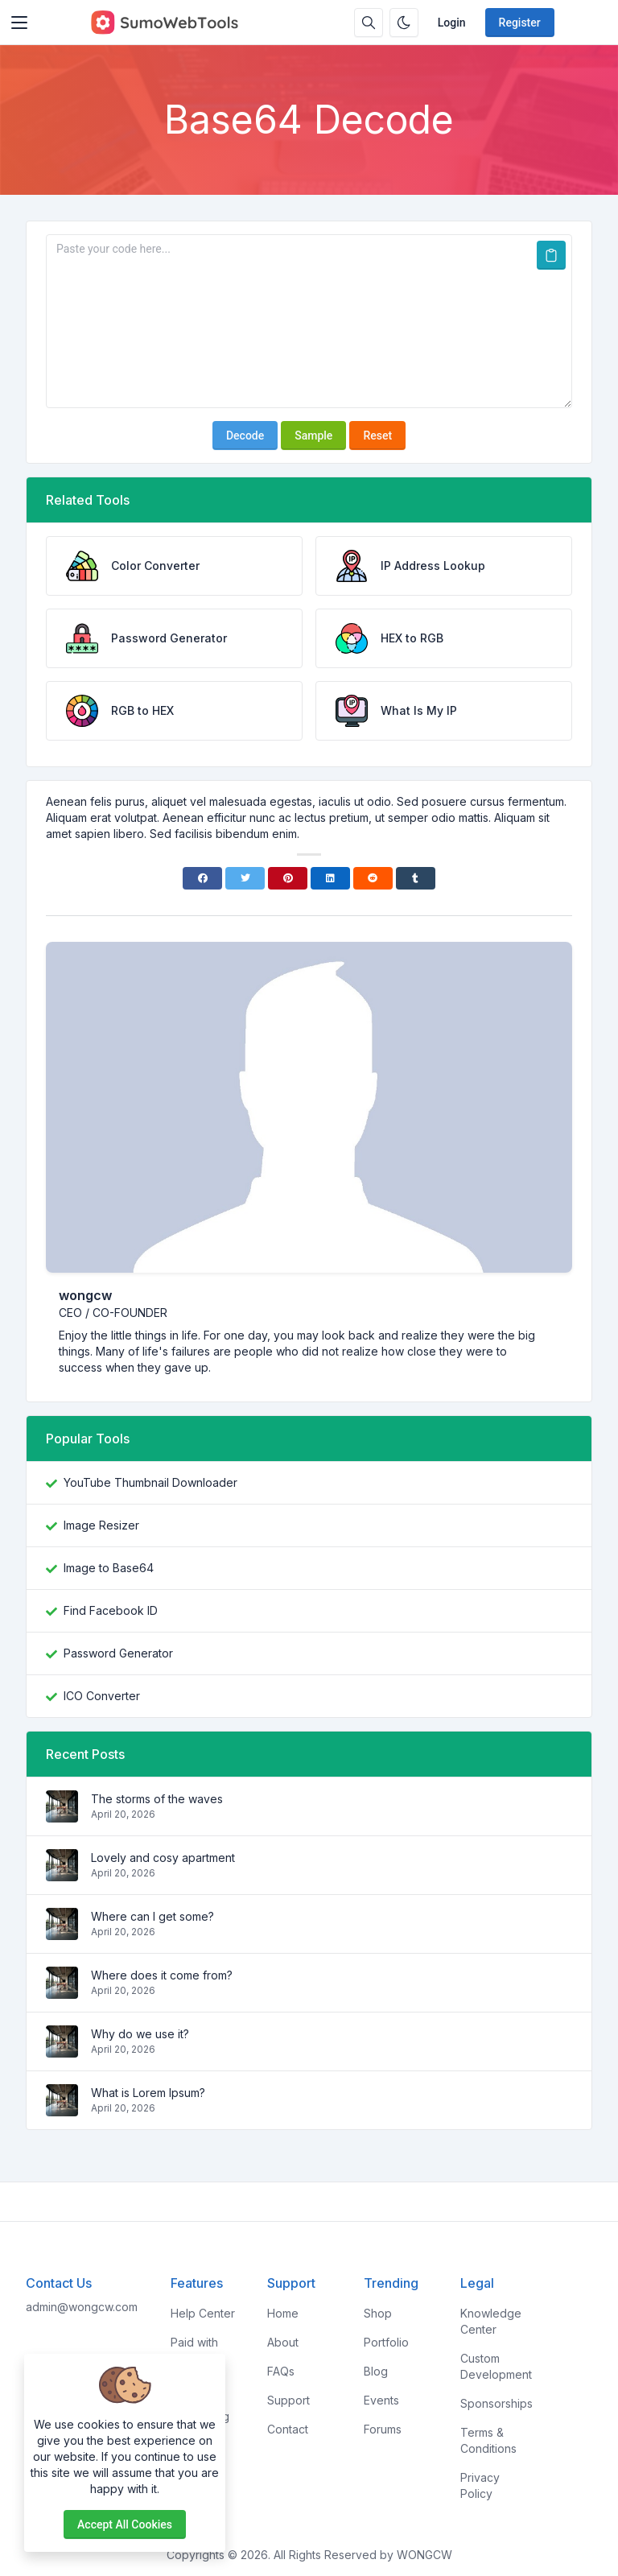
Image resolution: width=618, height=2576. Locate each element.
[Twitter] (245, 878)
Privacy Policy (480, 2485)
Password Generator (118, 1653)
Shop (378, 2313)
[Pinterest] (287, 878)
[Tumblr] (415, 878)
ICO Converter (102, 1696)
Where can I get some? (152, 1916)
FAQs (281, 2371)
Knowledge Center (490, 2321)
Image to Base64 (109, 1568)
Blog (376, 2371)
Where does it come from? (162, 1975)
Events (381, 2400)
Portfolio (386, 2342)
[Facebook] (202, 878)
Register (520, 22)
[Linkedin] (330, 878)
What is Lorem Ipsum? (148, 2092)
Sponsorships (496, 2403)
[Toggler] (19, 22)
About (283, 2342)
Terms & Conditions (488, 2440)
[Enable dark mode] (403, 22)
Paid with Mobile (194, 2350)
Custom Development (496, 2366)
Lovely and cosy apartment (163, 1857)
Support (288, 2400)
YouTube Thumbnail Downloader (150, 1482)
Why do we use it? (140, 2034)
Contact (287, 2429)
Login (452, 22)
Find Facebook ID (111, 1610)
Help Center (203, 2313)
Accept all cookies (124, 2524)
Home (283, 2313)
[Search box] (368, 22)
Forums (383, 2429)
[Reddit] (373, 878)
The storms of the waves (157, 1799)
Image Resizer (101, 1525)
